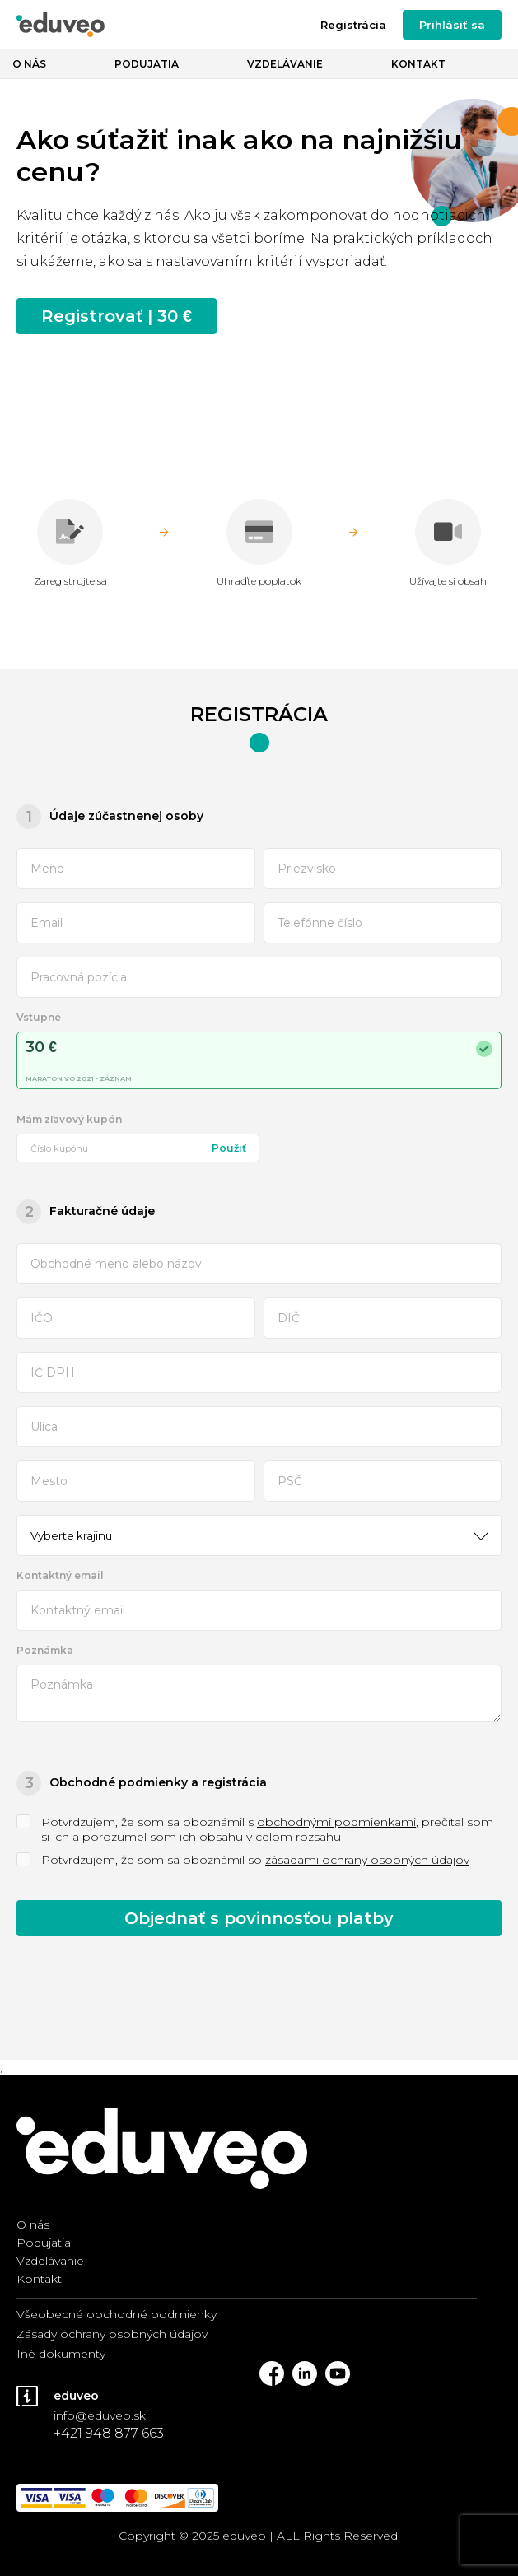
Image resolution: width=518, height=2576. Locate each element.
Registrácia (353, 24)
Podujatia (146, 64)
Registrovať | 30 (116, 316)
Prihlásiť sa (452, 24)
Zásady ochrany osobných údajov (112, 2334)
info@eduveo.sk (100, 2415)
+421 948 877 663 (109, 2433)
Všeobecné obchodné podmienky (116, 2314)
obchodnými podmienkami (336, 1821)
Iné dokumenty (60, 2353)
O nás (29, 64)
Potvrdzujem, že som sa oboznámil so (242, 1859)
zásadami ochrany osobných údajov (367, 1859)
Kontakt (418, 64)
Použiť (229, 1148)
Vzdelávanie (285, 64)
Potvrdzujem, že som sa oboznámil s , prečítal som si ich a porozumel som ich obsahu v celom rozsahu (254, 1829)
